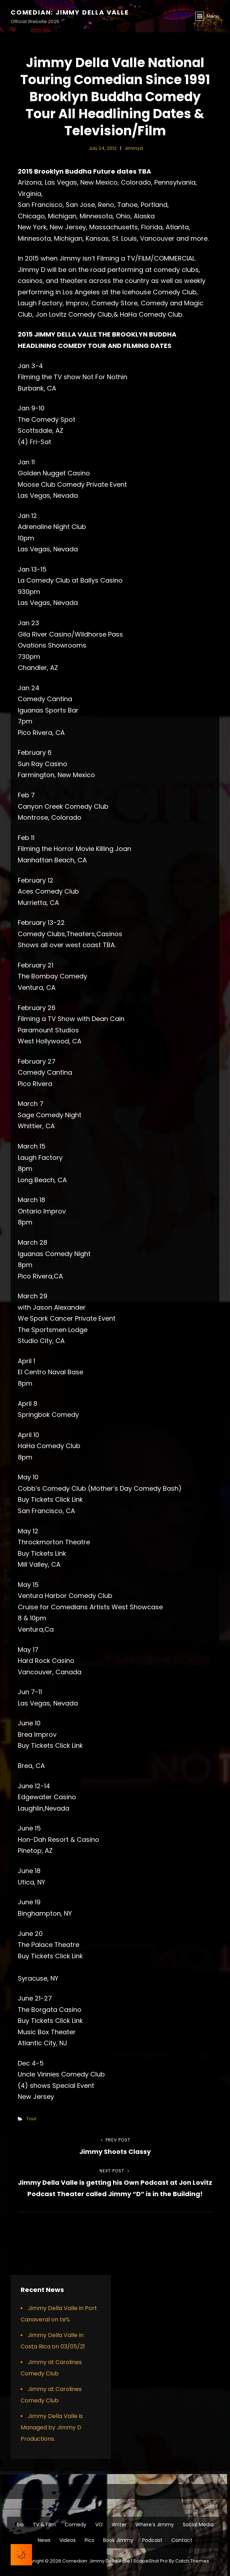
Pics (89, 2540)
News (44, 2540)
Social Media (198, 2524)
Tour (31, 2118)
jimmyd (133, 148)
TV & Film (44, 2524)
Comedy (75, 2524)
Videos (67, 2540)
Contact (181, 2540)
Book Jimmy (118, 2540)
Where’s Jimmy (154, 2524)
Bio (20, 2524)
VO (99, 2524)
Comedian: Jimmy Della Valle (70, 12)
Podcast (152, 2540)
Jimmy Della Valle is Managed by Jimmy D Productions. (52, 2427)
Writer (119, 2524)
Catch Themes (192, 2561)
